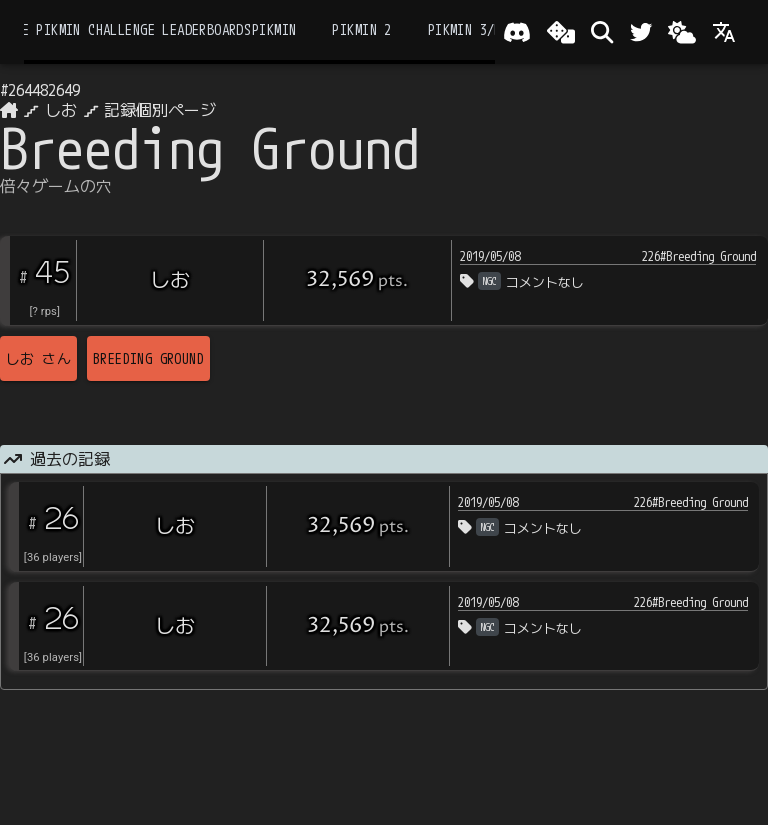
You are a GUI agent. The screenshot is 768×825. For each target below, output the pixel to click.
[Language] (724, 32)
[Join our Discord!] (517, 32)
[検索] (602, 32)
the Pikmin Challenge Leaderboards (129, 30)
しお (61, 110)
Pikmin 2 (361, 30)
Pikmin (274, 30)
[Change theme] (682, 32)
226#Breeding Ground (699, 256)
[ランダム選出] (561, 32)
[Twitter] (641, 32)
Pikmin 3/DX (469, 30)
